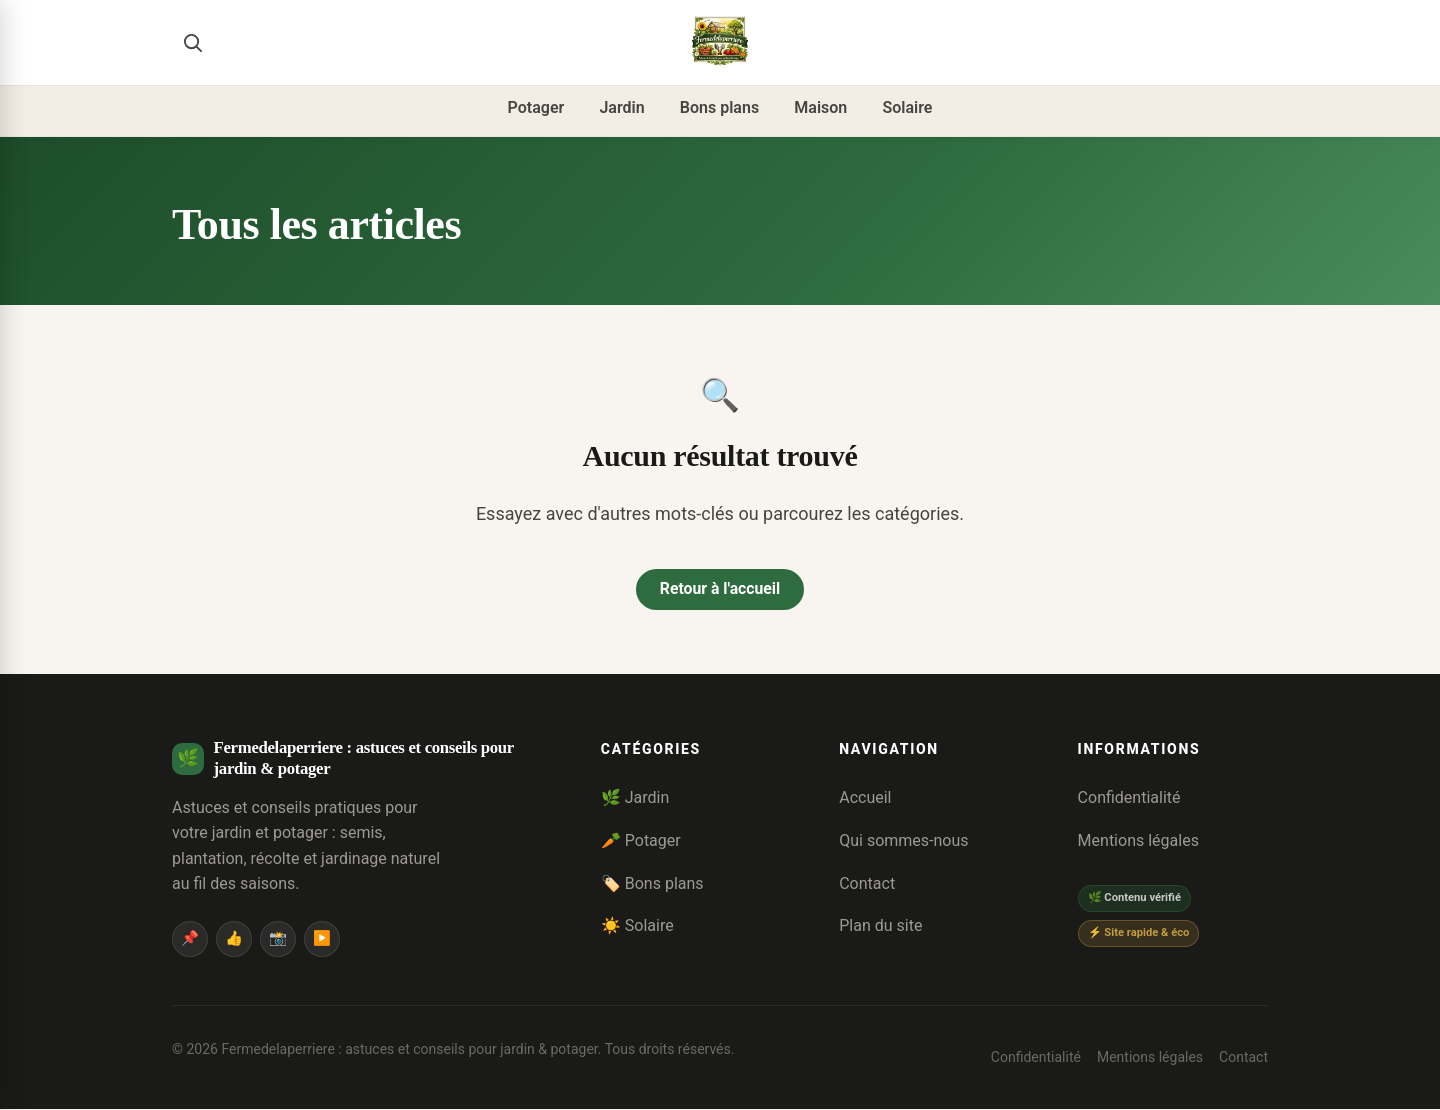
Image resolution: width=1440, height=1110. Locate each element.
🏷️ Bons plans (652, 883)
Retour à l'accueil (720, 589)
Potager (536, 107)
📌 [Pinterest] (190, 939)
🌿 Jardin (635, 798)
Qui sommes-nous (903, 841)
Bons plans (719, 107)
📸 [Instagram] (278, 939)
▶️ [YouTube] (322, 939)
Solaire (907, 107)
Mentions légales (1138, 841)
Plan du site (880, 926)
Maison (820, 107)
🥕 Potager (641, 841)
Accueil (865, 798)
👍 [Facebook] (234, 939)
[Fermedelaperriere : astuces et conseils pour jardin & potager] (720, 42)
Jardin (621, 107)
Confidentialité (1129, 798)
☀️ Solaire (637, 926)
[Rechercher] (192, 42)
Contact (867, 883)
